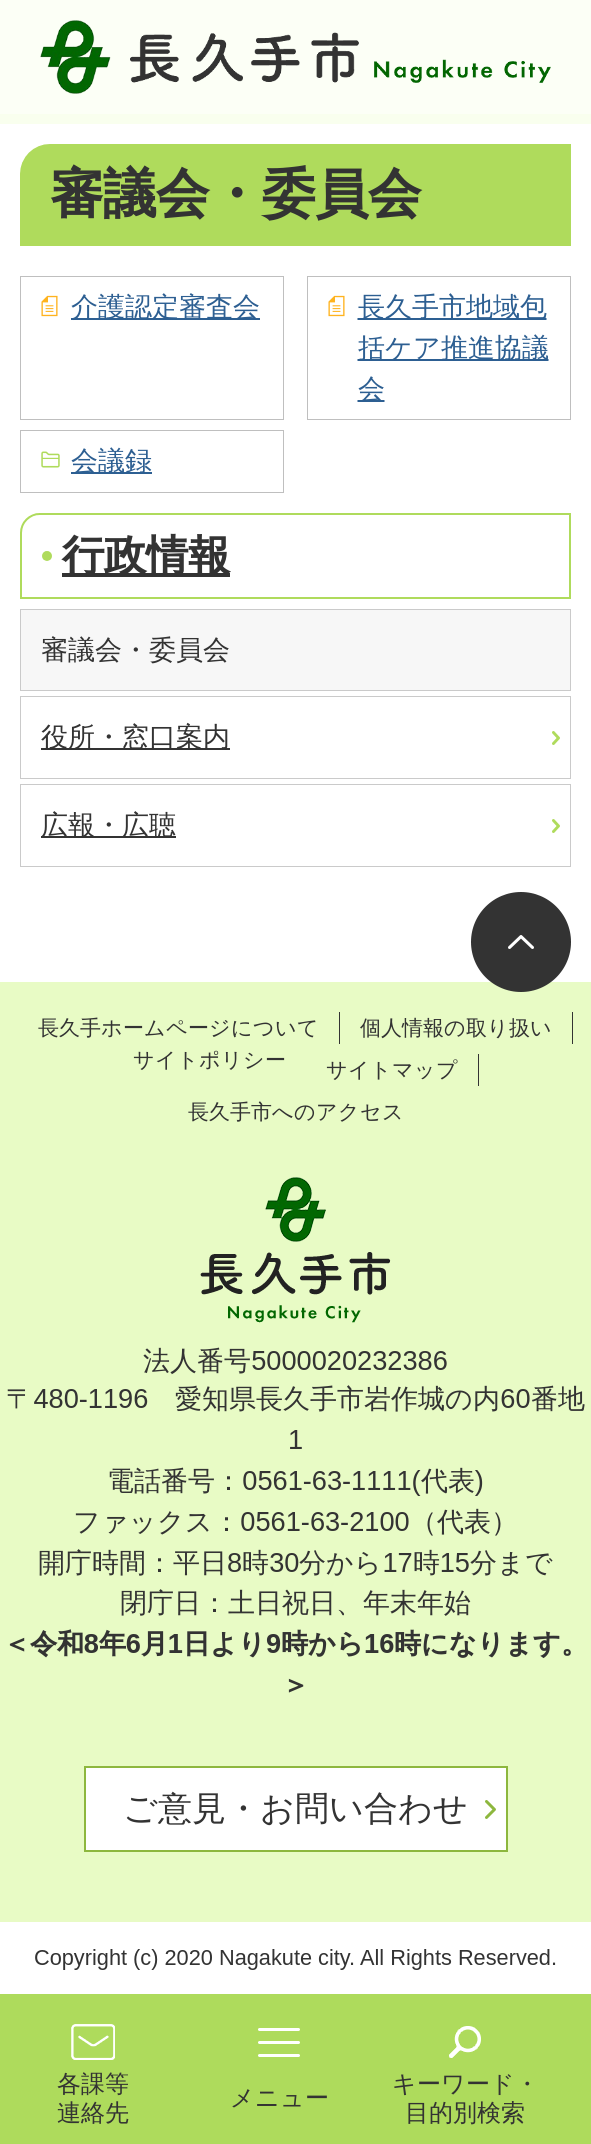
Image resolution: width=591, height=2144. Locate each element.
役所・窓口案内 (135, 736)
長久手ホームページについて (178, 1027)
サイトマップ (392, 1069)
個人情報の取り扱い (456, 1027)
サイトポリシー (209, 1059)
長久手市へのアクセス (296, 1111)
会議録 (111, 460)
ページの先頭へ (521, 942)
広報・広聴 (108, 824)
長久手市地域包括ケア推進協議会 (453, 347)
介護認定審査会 (165, 306)
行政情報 (146, 555)
